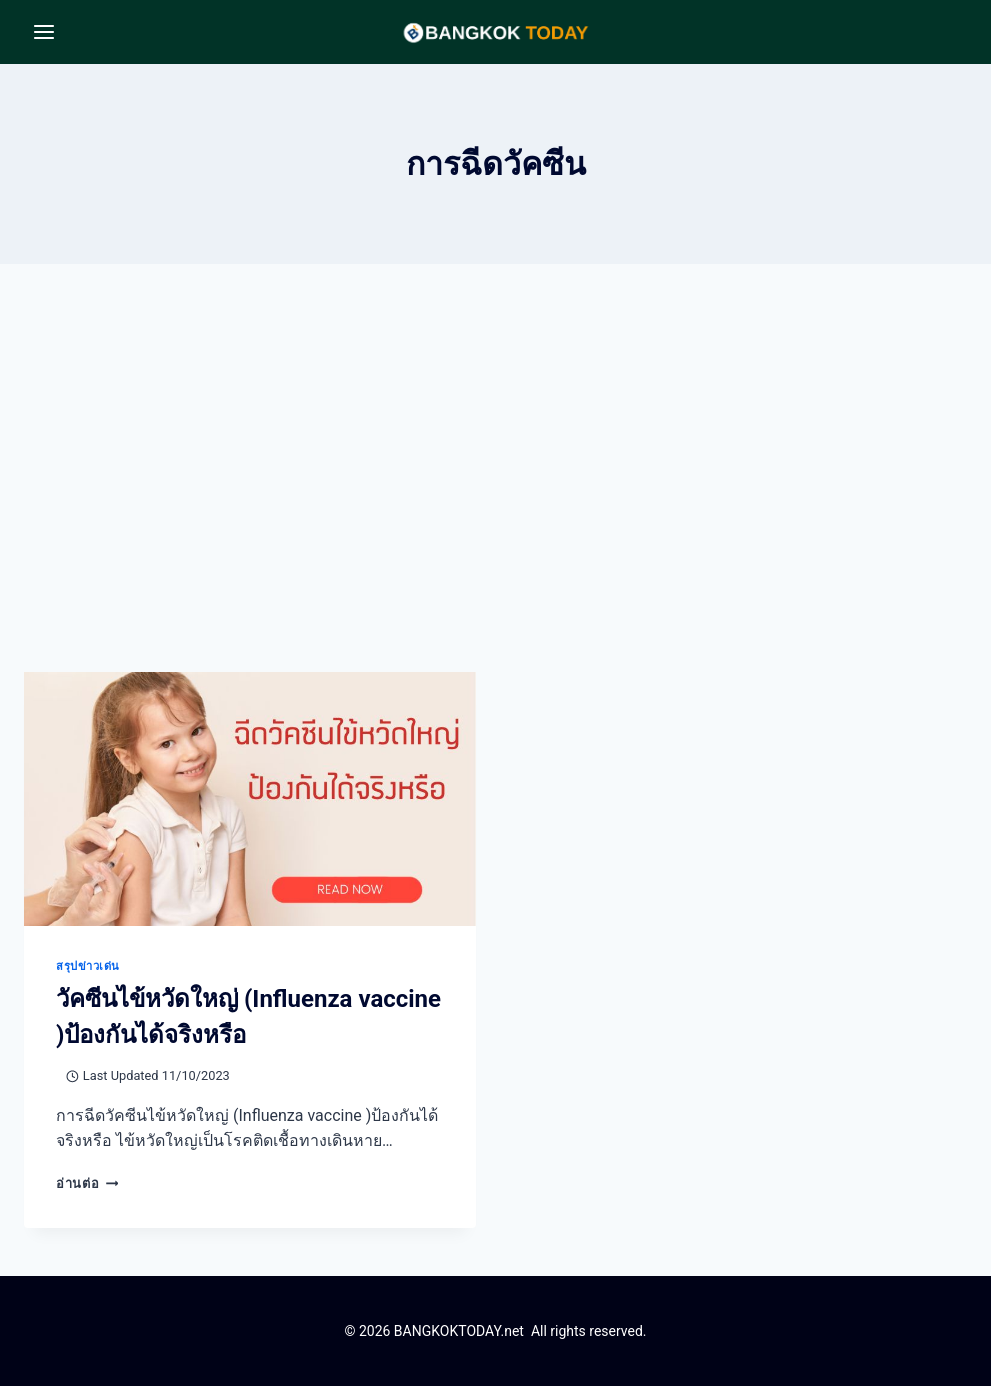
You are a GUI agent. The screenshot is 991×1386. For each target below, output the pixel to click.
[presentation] (250, 799)
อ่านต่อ (87, 1183)
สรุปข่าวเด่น (88, 966)
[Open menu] (44, 31)
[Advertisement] (495, 484)
